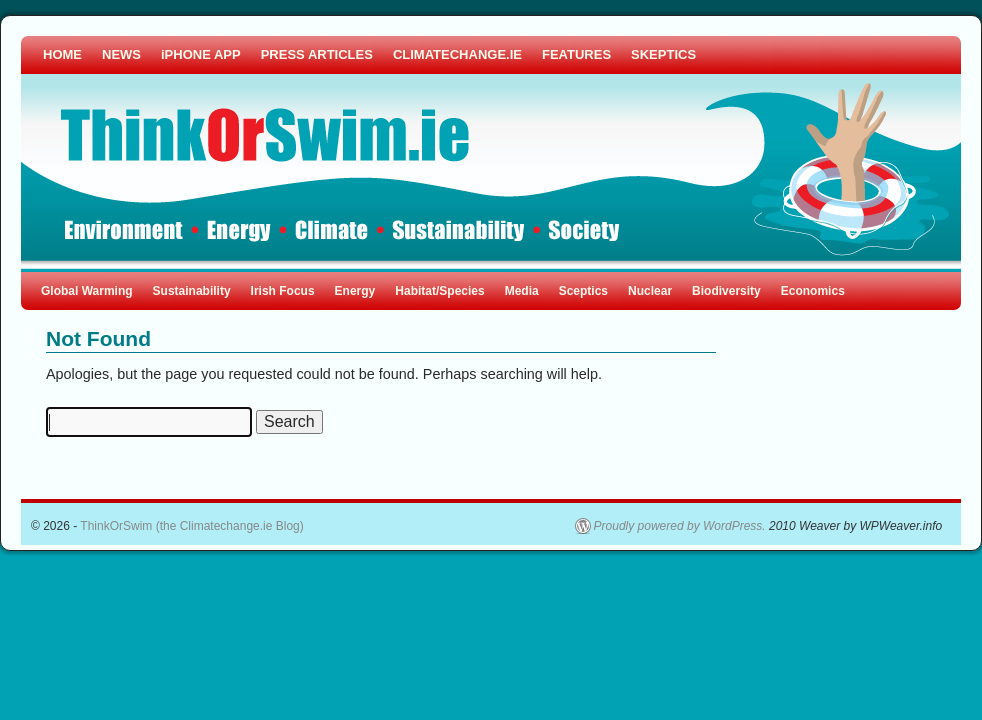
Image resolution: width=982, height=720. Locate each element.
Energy (355, 291)
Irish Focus (283, 291)
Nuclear (650, 291)
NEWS (121, 54)
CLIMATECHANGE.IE (457, 54)
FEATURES (576, 54)
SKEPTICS (663, 54)
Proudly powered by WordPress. (680, 526)
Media (522, 291)
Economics (813, 291)
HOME (62, 54)
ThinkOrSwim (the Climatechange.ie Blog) (191, 526)
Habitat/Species (439, 291)
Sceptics (583, 291)
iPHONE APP (201, 54)
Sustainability (192, 291)
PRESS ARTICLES (317, 54)
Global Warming (87, 291)
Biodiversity (726, 291)
